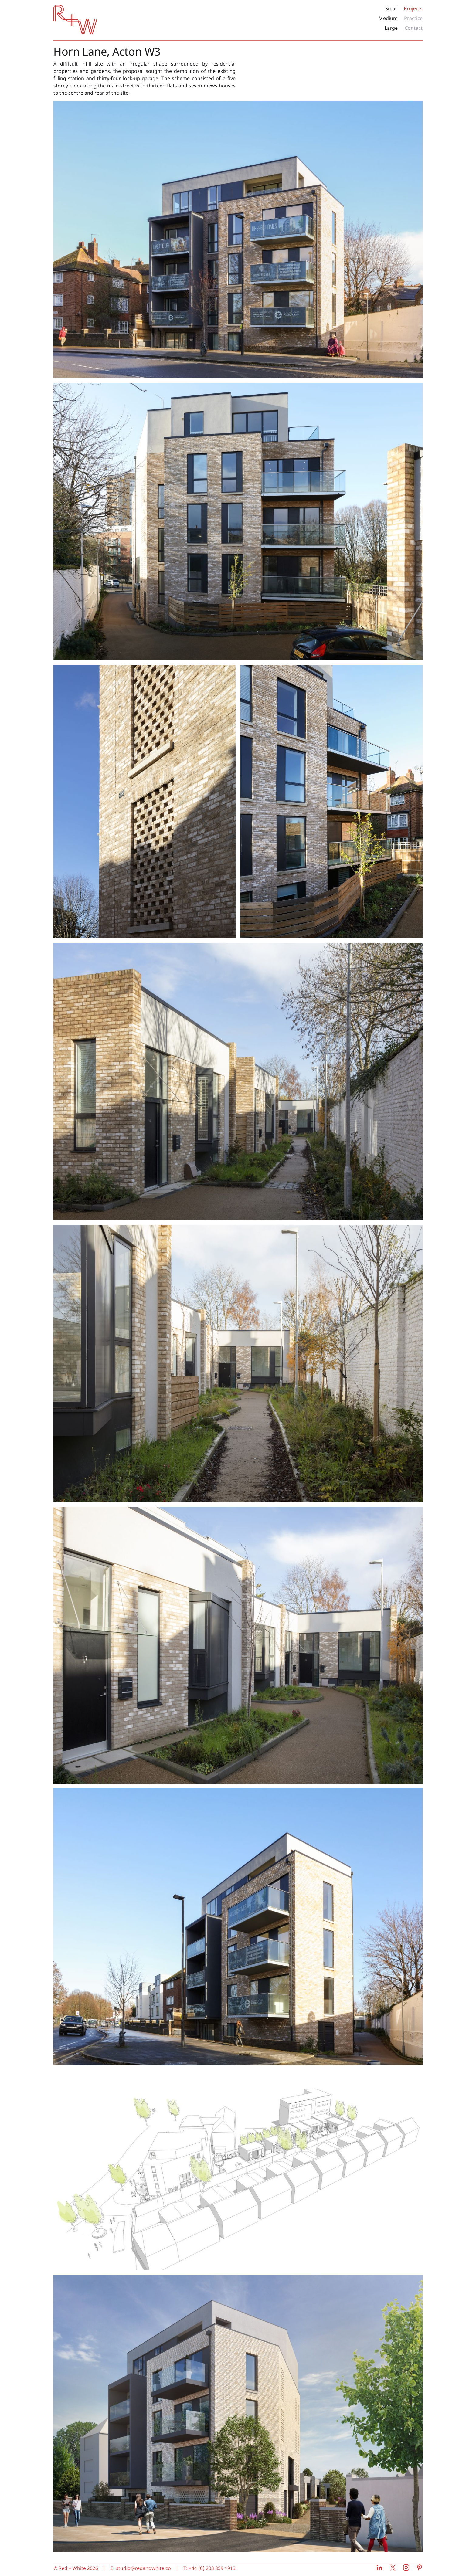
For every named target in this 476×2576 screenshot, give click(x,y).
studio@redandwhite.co (143, 2568)
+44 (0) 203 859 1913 (212, 2568)
